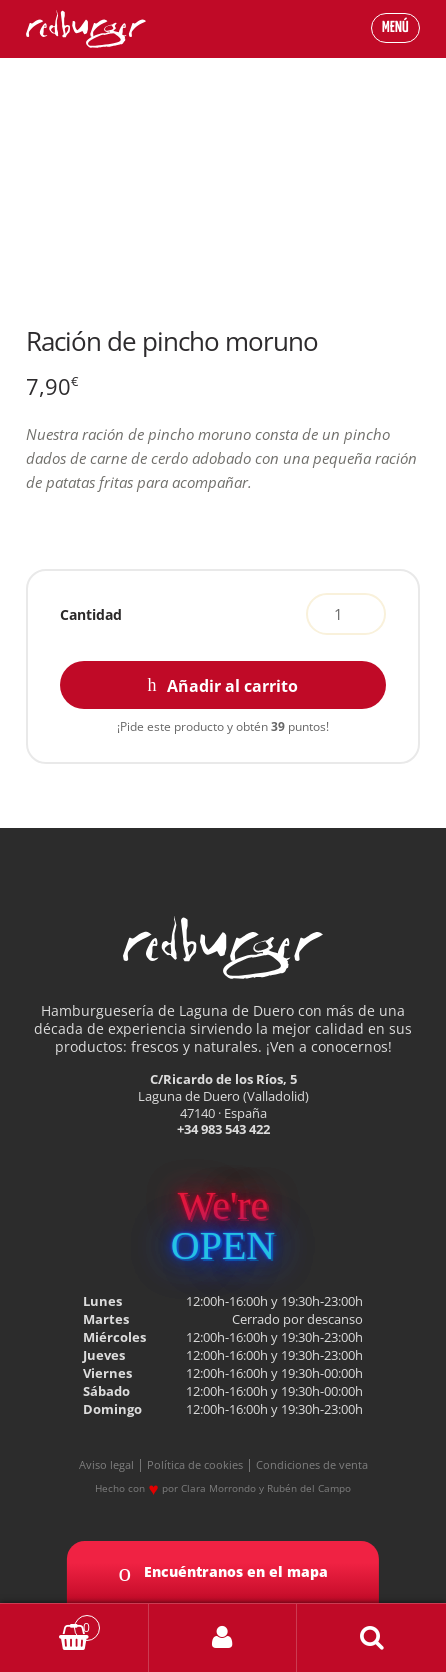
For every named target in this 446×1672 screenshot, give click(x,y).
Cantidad (91, 614)
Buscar (371, 1638)
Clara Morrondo (218, 1488)
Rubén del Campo (309, 1488)
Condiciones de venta (312, 1465)
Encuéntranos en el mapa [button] (222, 1572)
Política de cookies (195, 1465)
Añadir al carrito (232, 686)
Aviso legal (106, 1465)
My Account (223, 1638)
